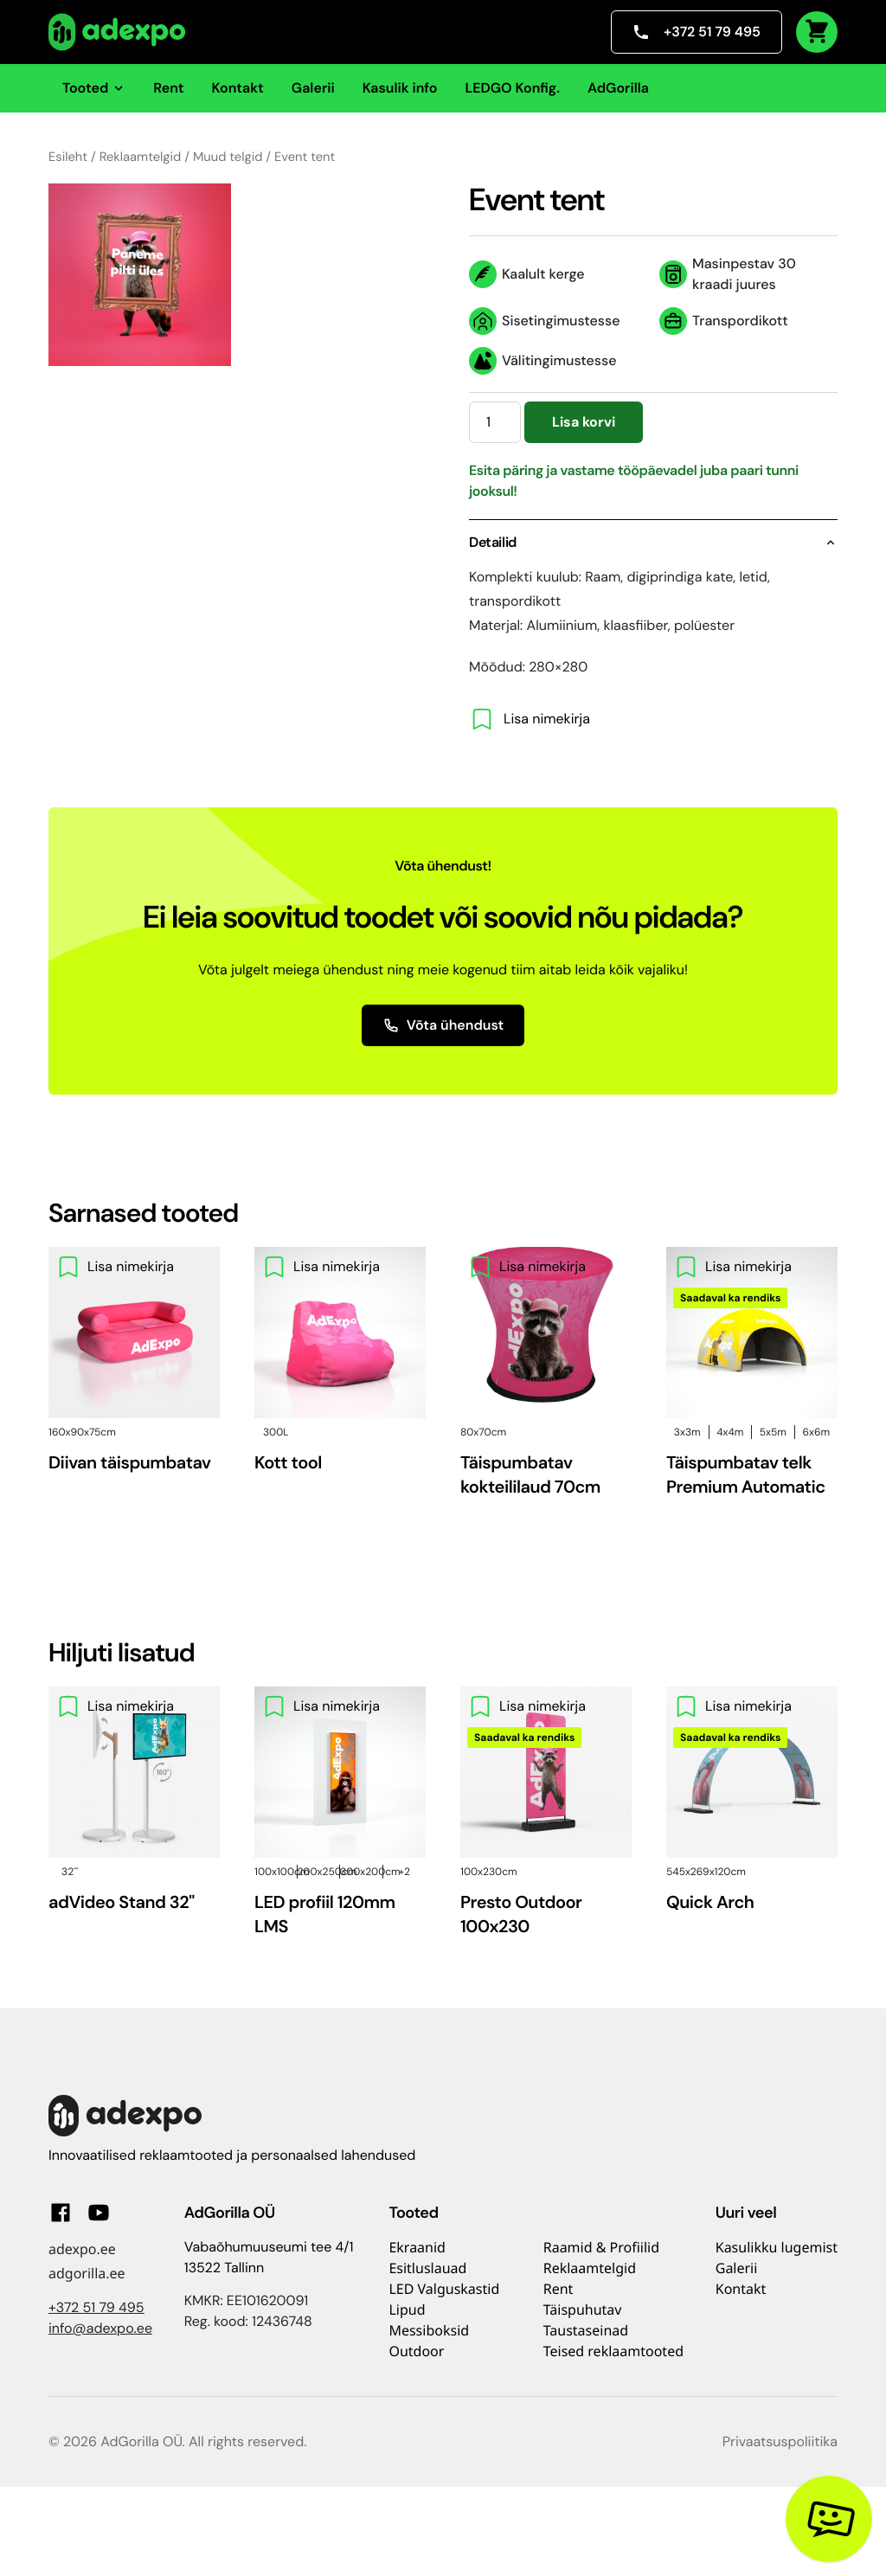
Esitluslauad (427, 2267)
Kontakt (238, 88)
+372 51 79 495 (696, 31)
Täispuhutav (582, 2309)
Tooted (93, 88)
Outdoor (416, 2351)
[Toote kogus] (495, 422)
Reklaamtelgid (141, 156)
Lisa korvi (583, 422)
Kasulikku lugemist (777, 2247)
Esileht (67, 156)
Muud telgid (228, 156)
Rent (168, 88)
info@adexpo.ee (100, 2328)
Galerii (313, 88)
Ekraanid (417, 2247)
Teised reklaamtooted (613, 2351)
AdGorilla (618, 88)
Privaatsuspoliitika (780, 2441)
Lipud (406, 2309)
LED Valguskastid (443, 2288)
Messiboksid (428, 2330)
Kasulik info (400, 88)
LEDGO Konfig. (512, 88)
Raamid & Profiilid (601, 2247)
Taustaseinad (585, 2330)
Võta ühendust (443, 1025)
